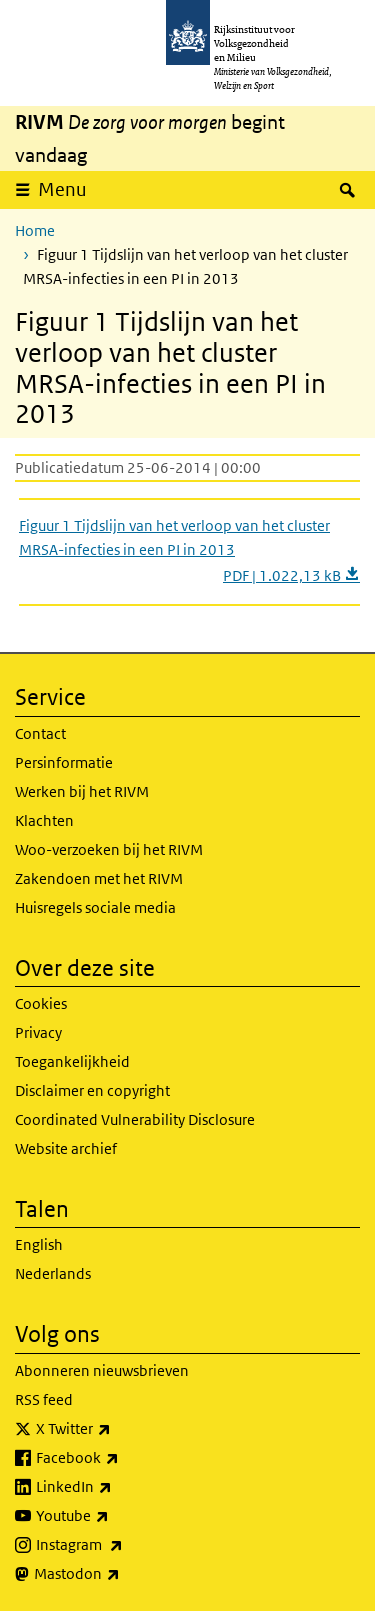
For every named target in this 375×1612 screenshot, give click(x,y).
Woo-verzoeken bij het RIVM (109, 849)
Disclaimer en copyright (92, 1090)
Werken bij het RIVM (82, 791)
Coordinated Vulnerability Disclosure (135, 1119)
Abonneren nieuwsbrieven (102, 1370)
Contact (40, 733)
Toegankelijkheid (72, 1061)
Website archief (66, 1148)
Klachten (44, 820)
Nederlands (53, 1273)
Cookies (41, 1003)
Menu (62, 189)
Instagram (123, 1545)
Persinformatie (64, 762)
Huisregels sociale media (95, 907)
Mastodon (121, 1574)
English (39, 1244)
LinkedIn (118, 1487)
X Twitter (117, 1429)
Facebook (121, 1458)
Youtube (116, 1516)
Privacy (38, 1032)
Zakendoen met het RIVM (99, 878)
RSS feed (44, 1399)
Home (35, 230)
